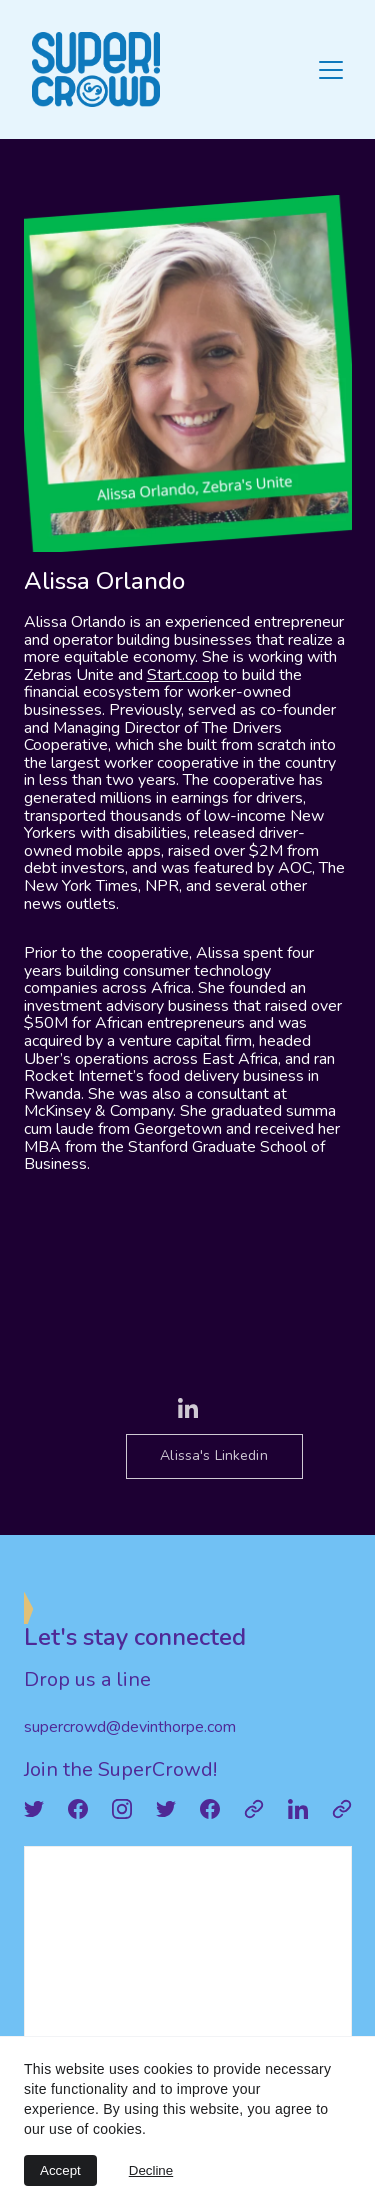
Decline (151, 2170)
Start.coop (183, 675)
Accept (60, 2170)
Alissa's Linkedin (213, 1455)
